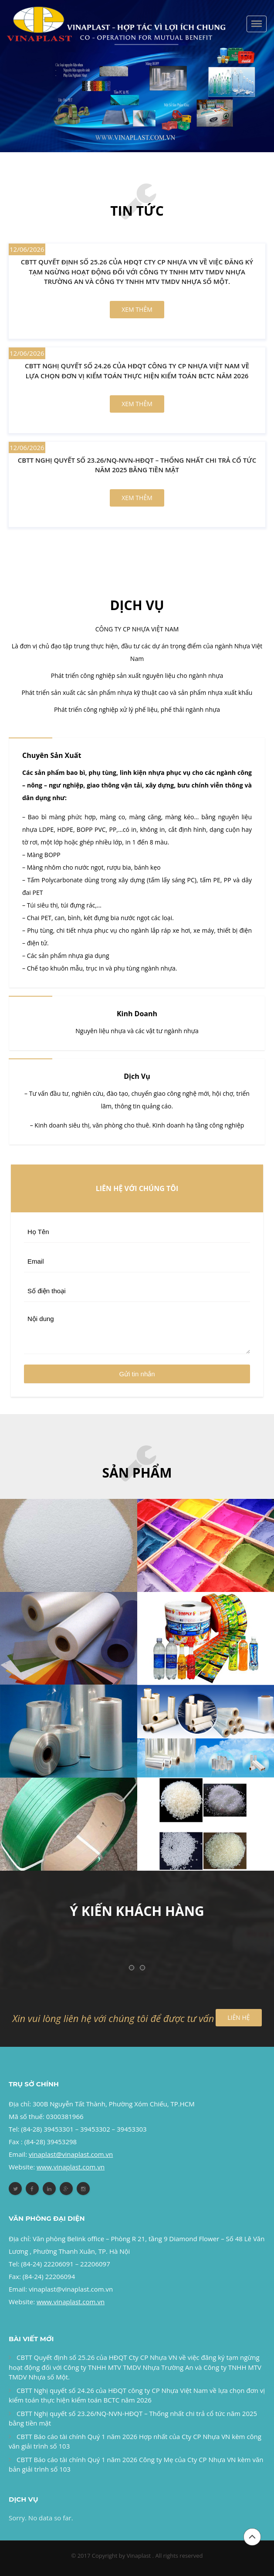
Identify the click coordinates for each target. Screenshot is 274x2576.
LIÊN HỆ (238, 2017)
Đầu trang (252, 2545)
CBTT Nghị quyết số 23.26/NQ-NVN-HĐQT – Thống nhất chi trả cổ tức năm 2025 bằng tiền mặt (137, 465)
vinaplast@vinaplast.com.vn (71, 2289)
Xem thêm (137, 309)
